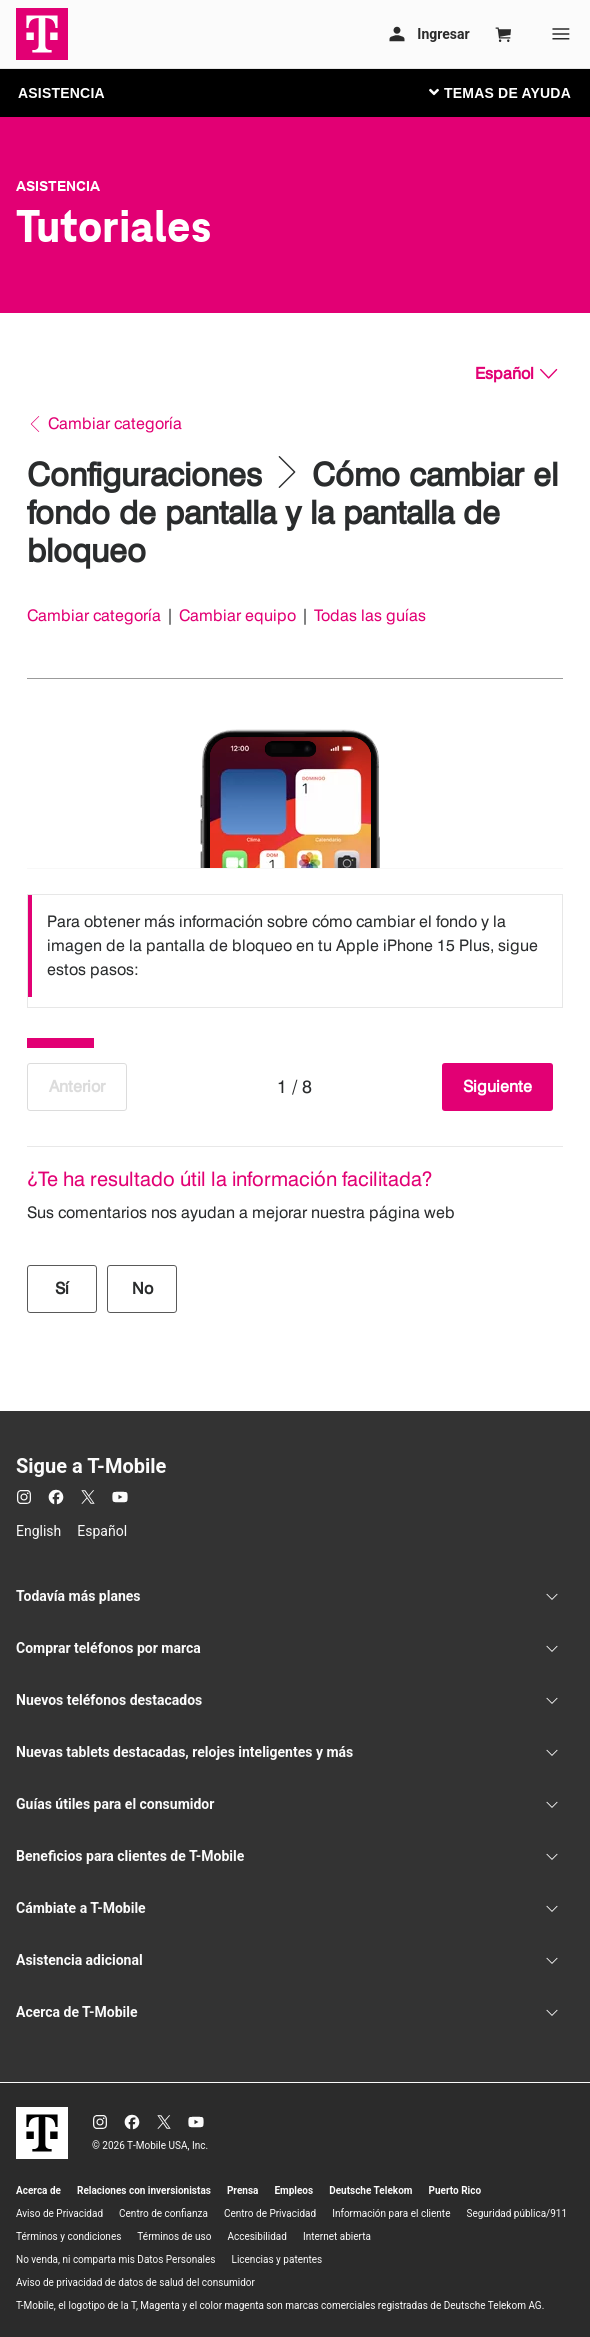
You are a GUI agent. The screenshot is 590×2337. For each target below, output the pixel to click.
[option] (295, 946)
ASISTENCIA (61, 93)
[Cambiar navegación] (515, 92)
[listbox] (295, 946)
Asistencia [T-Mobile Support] (58, 186)
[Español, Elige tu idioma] (516, 374)
